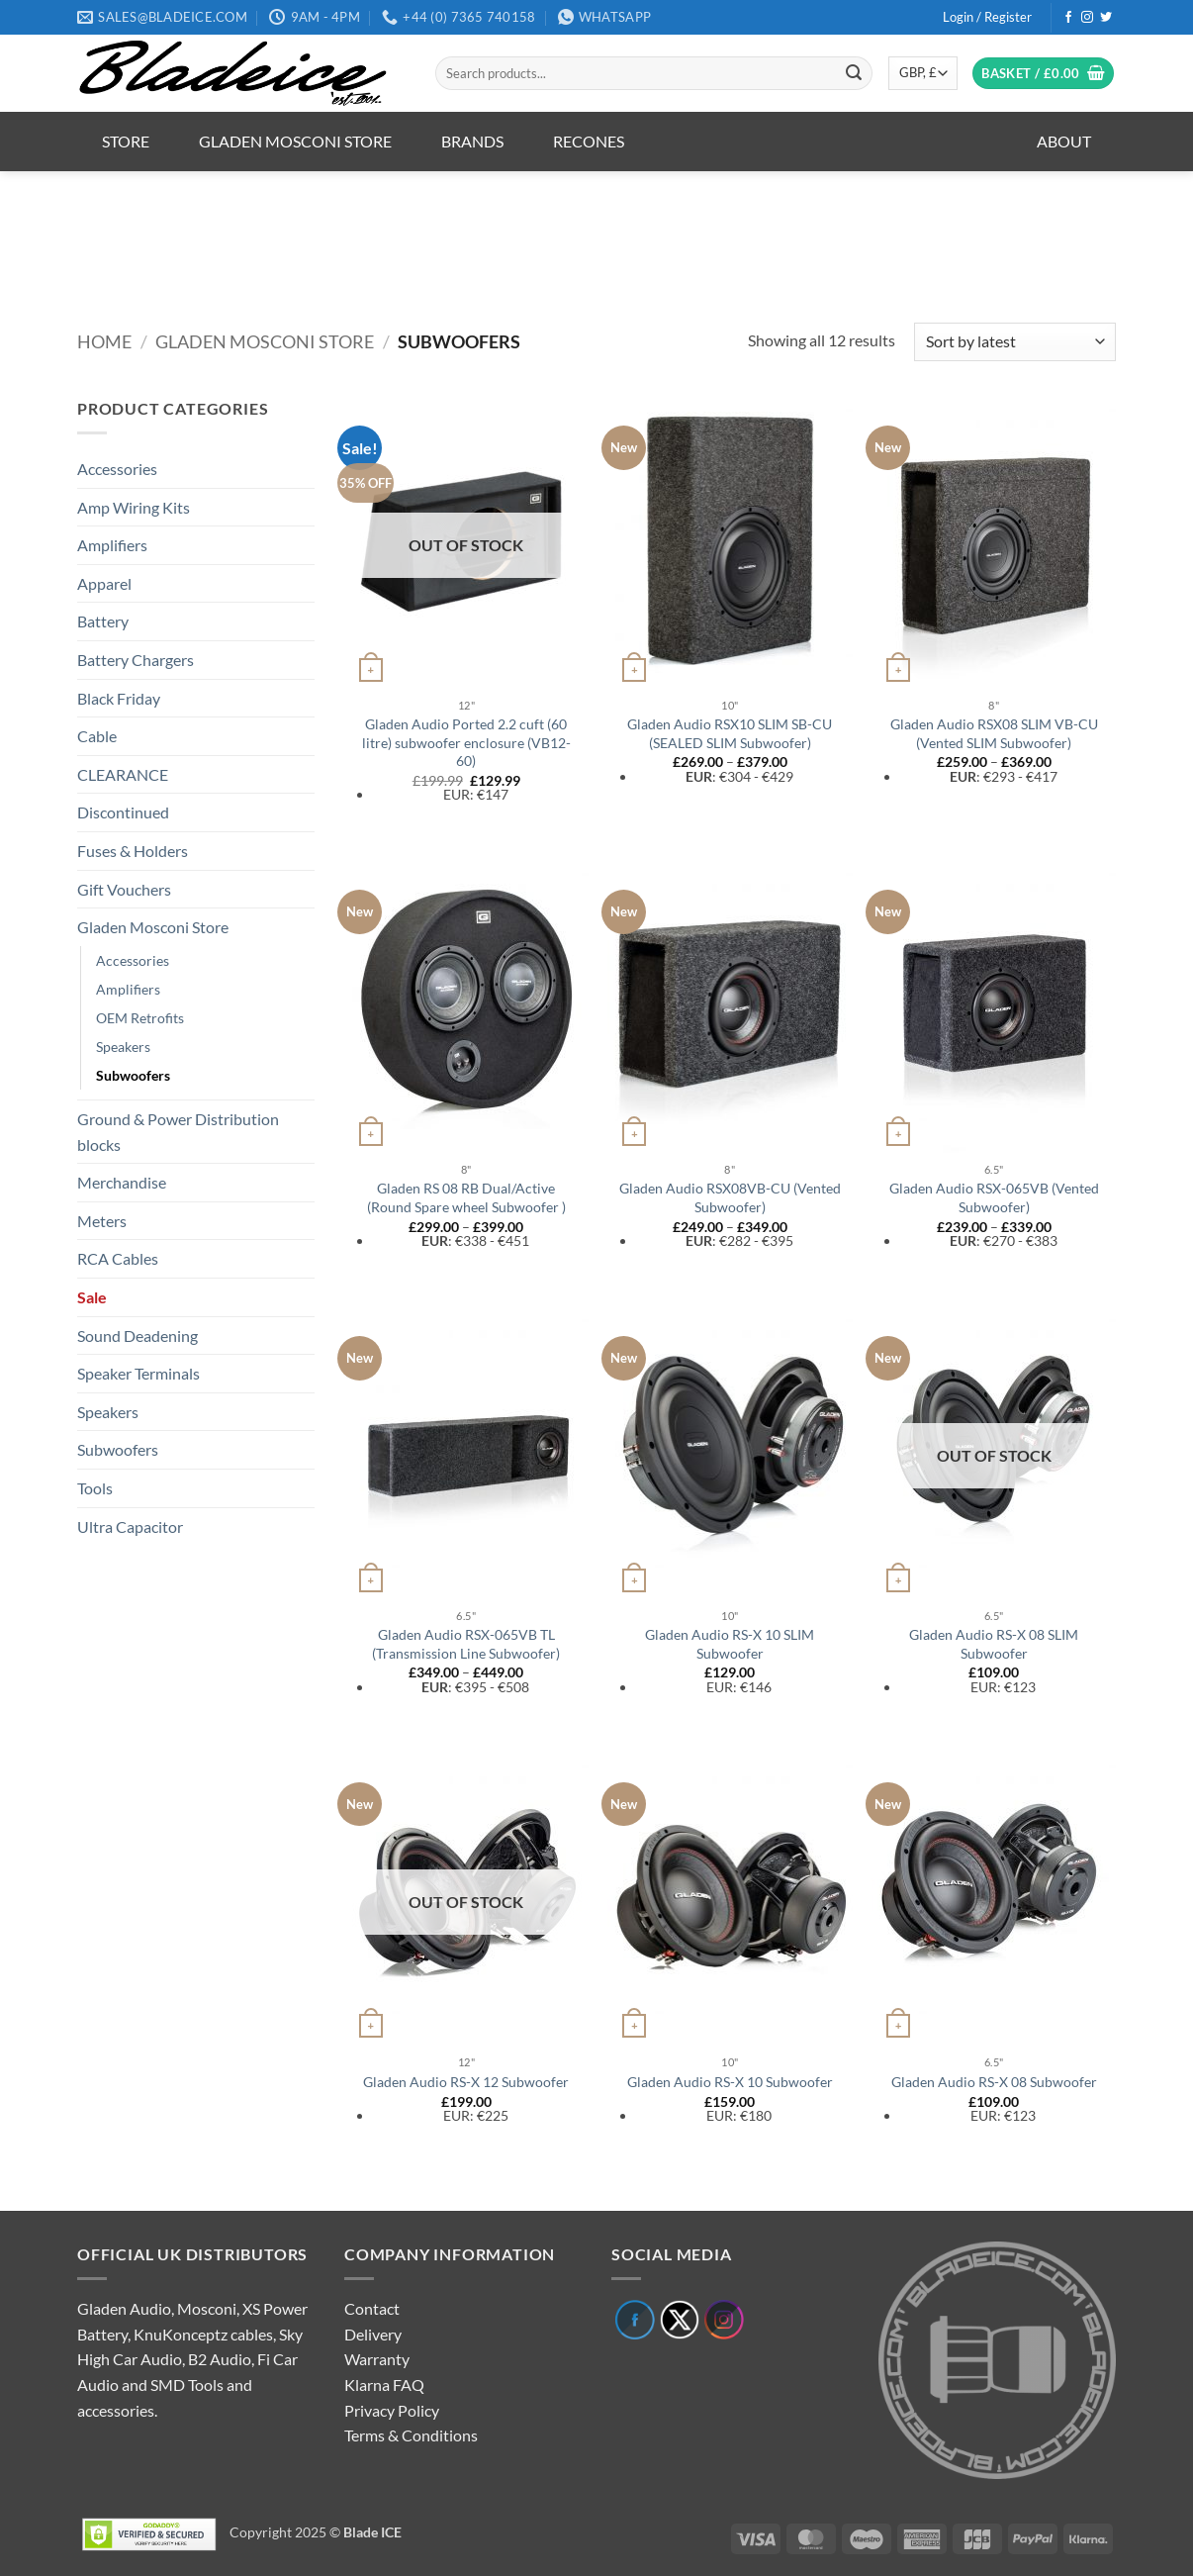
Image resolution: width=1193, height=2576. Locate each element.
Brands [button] (472, 141)
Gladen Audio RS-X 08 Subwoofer (994, 2081)
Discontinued (123, 812)
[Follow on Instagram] (1087, 18)
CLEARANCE (122, 774)
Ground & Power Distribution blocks (178, 1131)
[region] (596, 233)
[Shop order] (1015, 342)
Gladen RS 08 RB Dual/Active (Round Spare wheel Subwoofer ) (466, 1197)
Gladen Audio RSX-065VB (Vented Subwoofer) (994, 1197)
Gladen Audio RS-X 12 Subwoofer (466, 2081)
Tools (95, 1488)
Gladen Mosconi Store (295, 141)
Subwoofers (133, 1075)
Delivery (373, 2334)
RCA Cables (117, 1258)
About (1064, 141)
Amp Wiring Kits (133, 507)
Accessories (117, 468)
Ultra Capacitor (130, 1526)
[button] (987, 17)
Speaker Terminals (138, 1373)
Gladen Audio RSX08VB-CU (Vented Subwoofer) (730, 1197)
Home (104, 341)
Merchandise (121, 1182)
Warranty (377, 2358)
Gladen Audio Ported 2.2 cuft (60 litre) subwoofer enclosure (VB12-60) (466, 742)
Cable (97, 735)
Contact (372, 2308)
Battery (103, 621)
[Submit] (854, 73)
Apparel (104, 583)
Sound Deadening (137, 1335)
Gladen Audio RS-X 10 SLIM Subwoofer (729, 1644)
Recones (588, 141)
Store (125, 141)
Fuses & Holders (132, 850)
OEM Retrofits (140, 1017)
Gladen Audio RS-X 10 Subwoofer (730, 2081)
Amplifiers (112, 544)
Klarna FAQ (384, 2384)
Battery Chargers (135, 659)
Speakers (123, 1046)
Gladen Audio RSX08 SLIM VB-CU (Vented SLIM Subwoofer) (994, 733)
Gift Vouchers (124, 889)
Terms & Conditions (411, 2435)
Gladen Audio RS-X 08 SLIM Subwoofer (993, 1644)
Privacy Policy (391, 2410)
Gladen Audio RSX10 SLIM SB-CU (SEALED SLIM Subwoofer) (729, 733)
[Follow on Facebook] (1068, 18)
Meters (102, 1220)
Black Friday (118, 698)
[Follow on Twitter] (1106, 18)
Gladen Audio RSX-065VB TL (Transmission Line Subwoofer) (466, 1644)
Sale (92, 1297)
